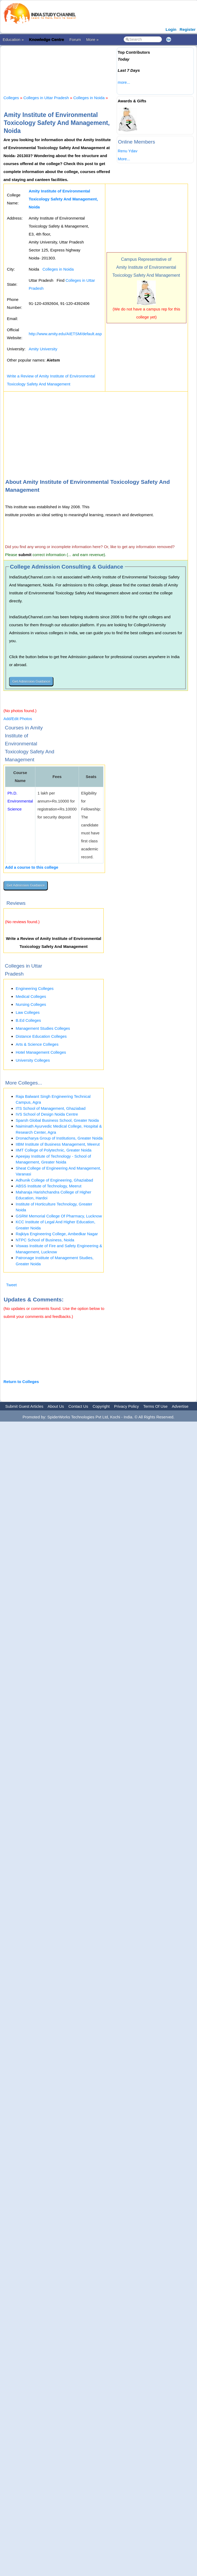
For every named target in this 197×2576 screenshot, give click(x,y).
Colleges (11, 97)
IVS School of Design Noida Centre (47, 1114)
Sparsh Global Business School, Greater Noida (57, 1120)
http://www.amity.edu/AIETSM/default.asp (65, 333)
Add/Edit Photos (17, 718)
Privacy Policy (126, 1406)
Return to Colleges (21, 1381)
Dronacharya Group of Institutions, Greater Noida (59, 1138)
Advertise (180, 1406)
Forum (75, 39)
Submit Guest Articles (24, 1406)
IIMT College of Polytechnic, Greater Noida (53, 1150)
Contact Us (78, 1406)
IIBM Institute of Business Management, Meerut (58, 1144)
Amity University (43, 349)
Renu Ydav (127, 151)
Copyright (101, 1406)
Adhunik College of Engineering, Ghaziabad (54, 1180)
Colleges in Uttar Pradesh (46, 97)
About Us (56, 1406)
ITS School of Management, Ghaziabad (51, 1108)
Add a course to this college (31, 867)
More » (92, 39)
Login (171, 29)
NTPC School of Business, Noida (45, 1240)
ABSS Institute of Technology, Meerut (48, 1186)
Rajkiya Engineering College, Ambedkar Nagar (57, 1234)
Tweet (11, 1285)
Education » (13, 39)
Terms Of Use (155, 1406)
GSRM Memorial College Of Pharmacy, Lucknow (59, 1216)
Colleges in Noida (89, 97)
